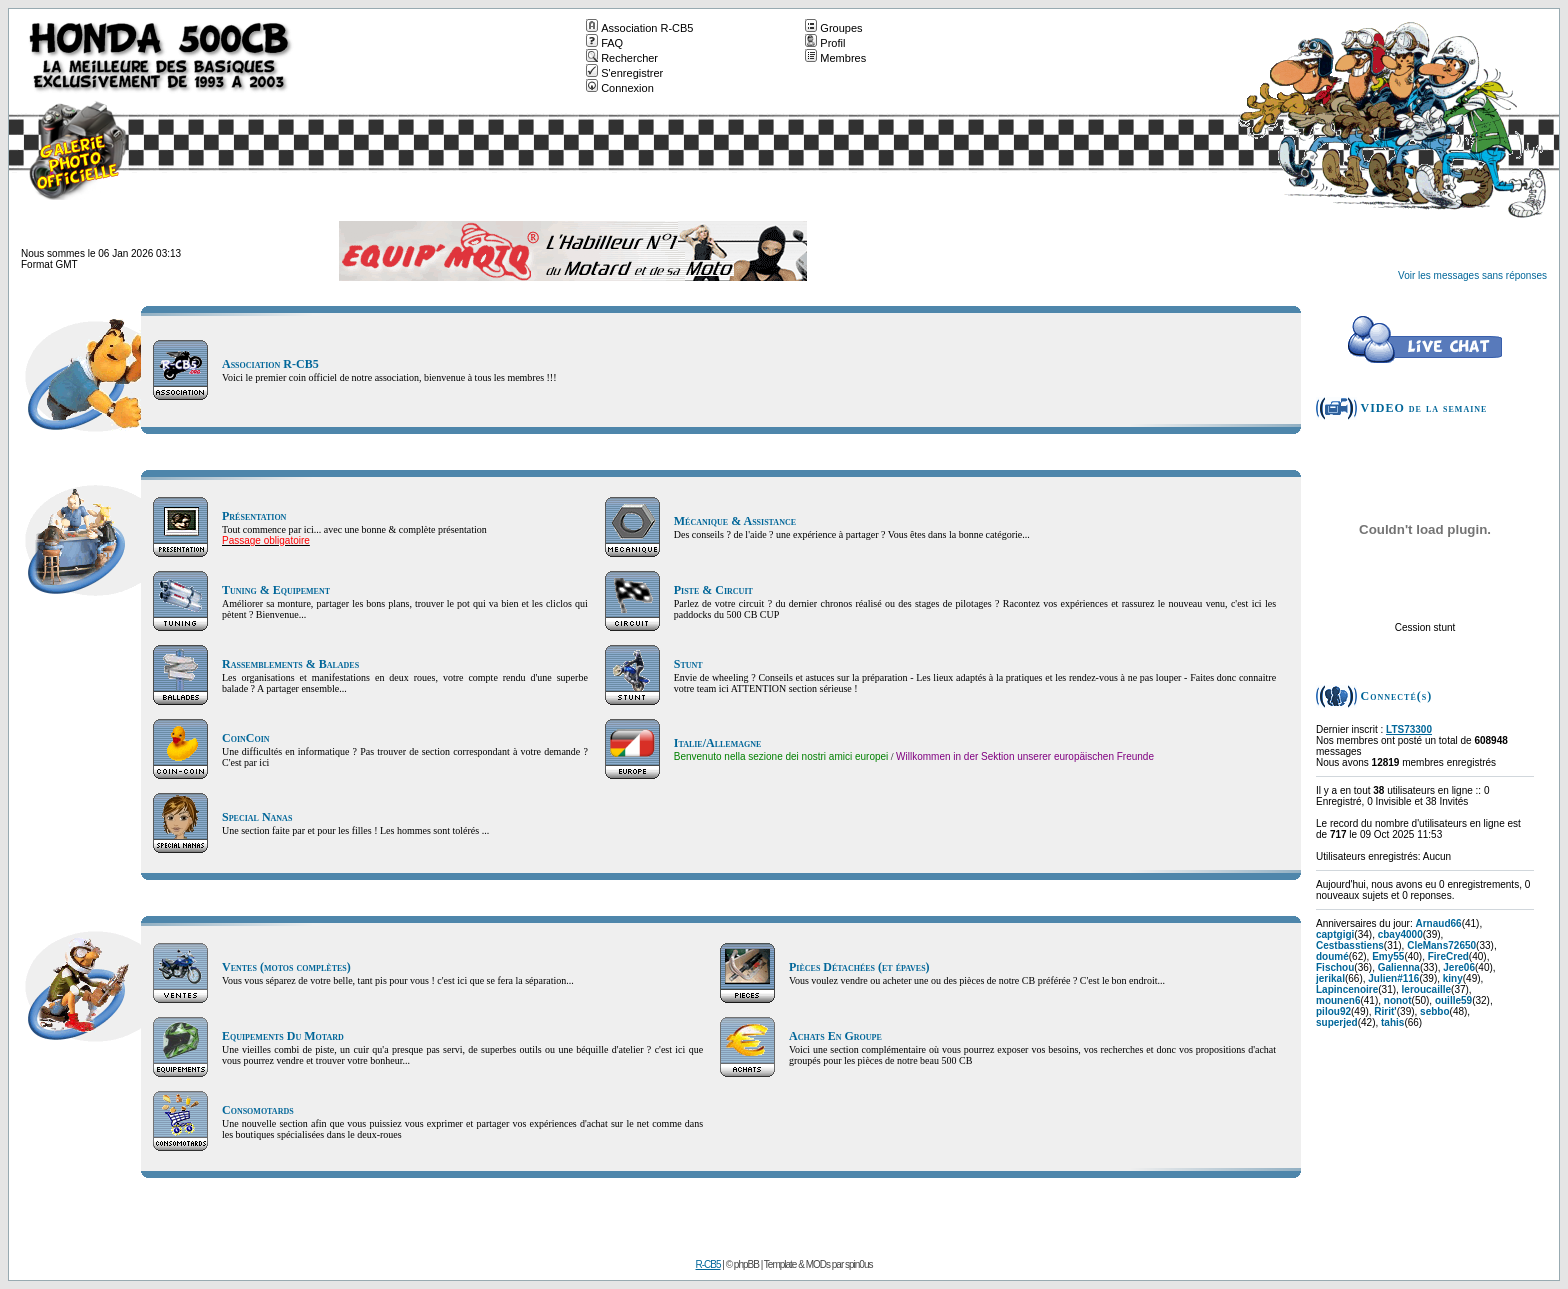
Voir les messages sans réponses (1472, 275)
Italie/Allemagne (718, 743)
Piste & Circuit (713, 590)
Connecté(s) (1397, 696)
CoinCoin (246, 738)
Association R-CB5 (639, 28)
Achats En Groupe (835, 1036)
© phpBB (742, 1264)
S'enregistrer (624, 73)
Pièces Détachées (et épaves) (859, 967)
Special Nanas (257, 817)
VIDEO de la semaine (1424, 408)
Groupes (833, 28)
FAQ (604, 43)
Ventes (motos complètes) (286, 967)
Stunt (688, 664)
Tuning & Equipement (276, 590)
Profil (825, 43)
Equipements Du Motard (283, 1036)
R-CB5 (708, 1264)
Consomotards (258, 1110)
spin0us (858, 1264)
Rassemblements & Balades (290, 664)
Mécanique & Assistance (735, 521)
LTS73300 (1409, 729)
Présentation (254, 516)
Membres (835, 58)
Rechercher (622, 58)
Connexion (620, 88)
